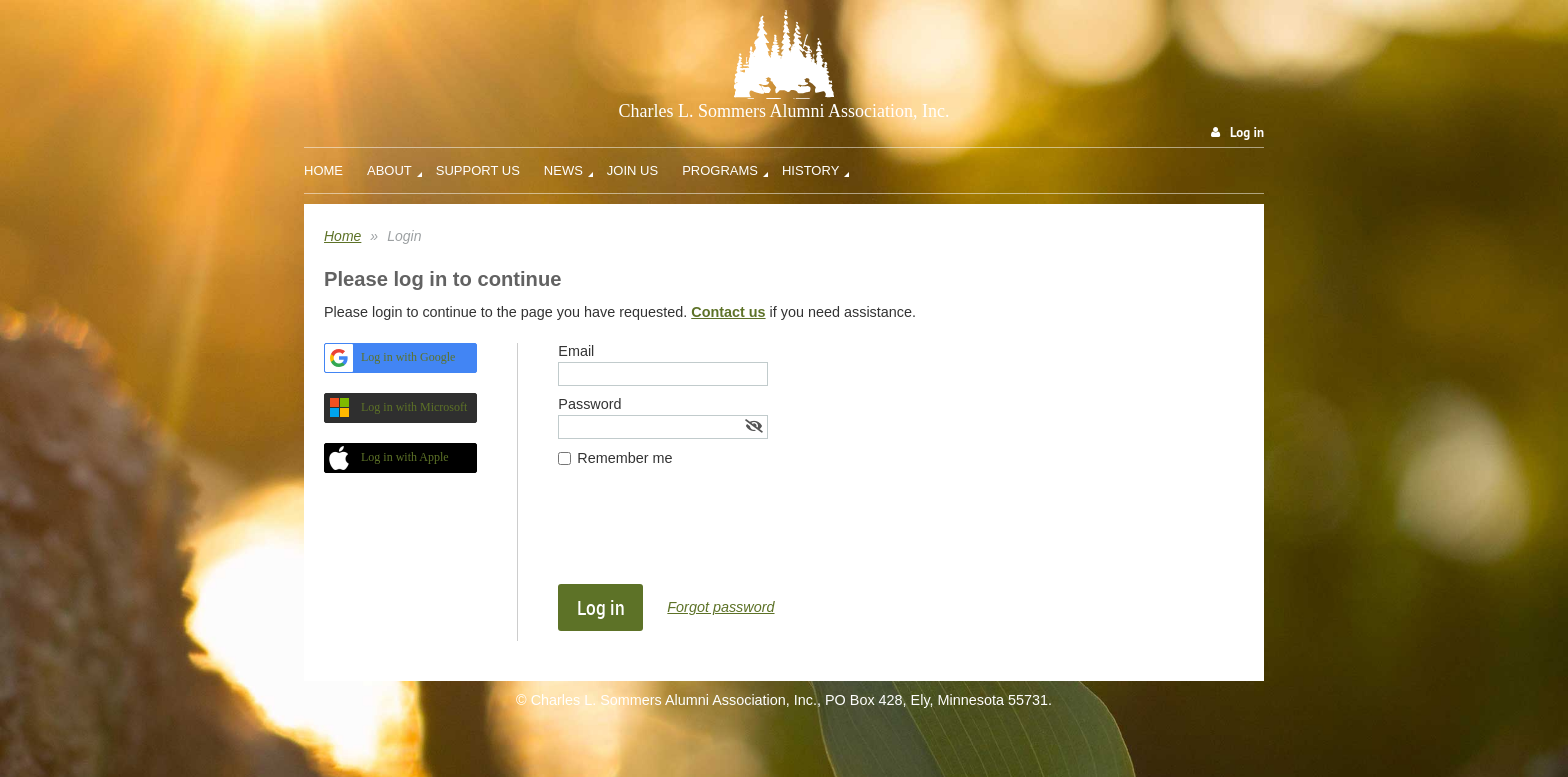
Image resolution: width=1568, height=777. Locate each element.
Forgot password (720, 607)
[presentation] (710, 535)
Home (342, 236)
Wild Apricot (1105, 740)
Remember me (624, 458)
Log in (1247, 132)
